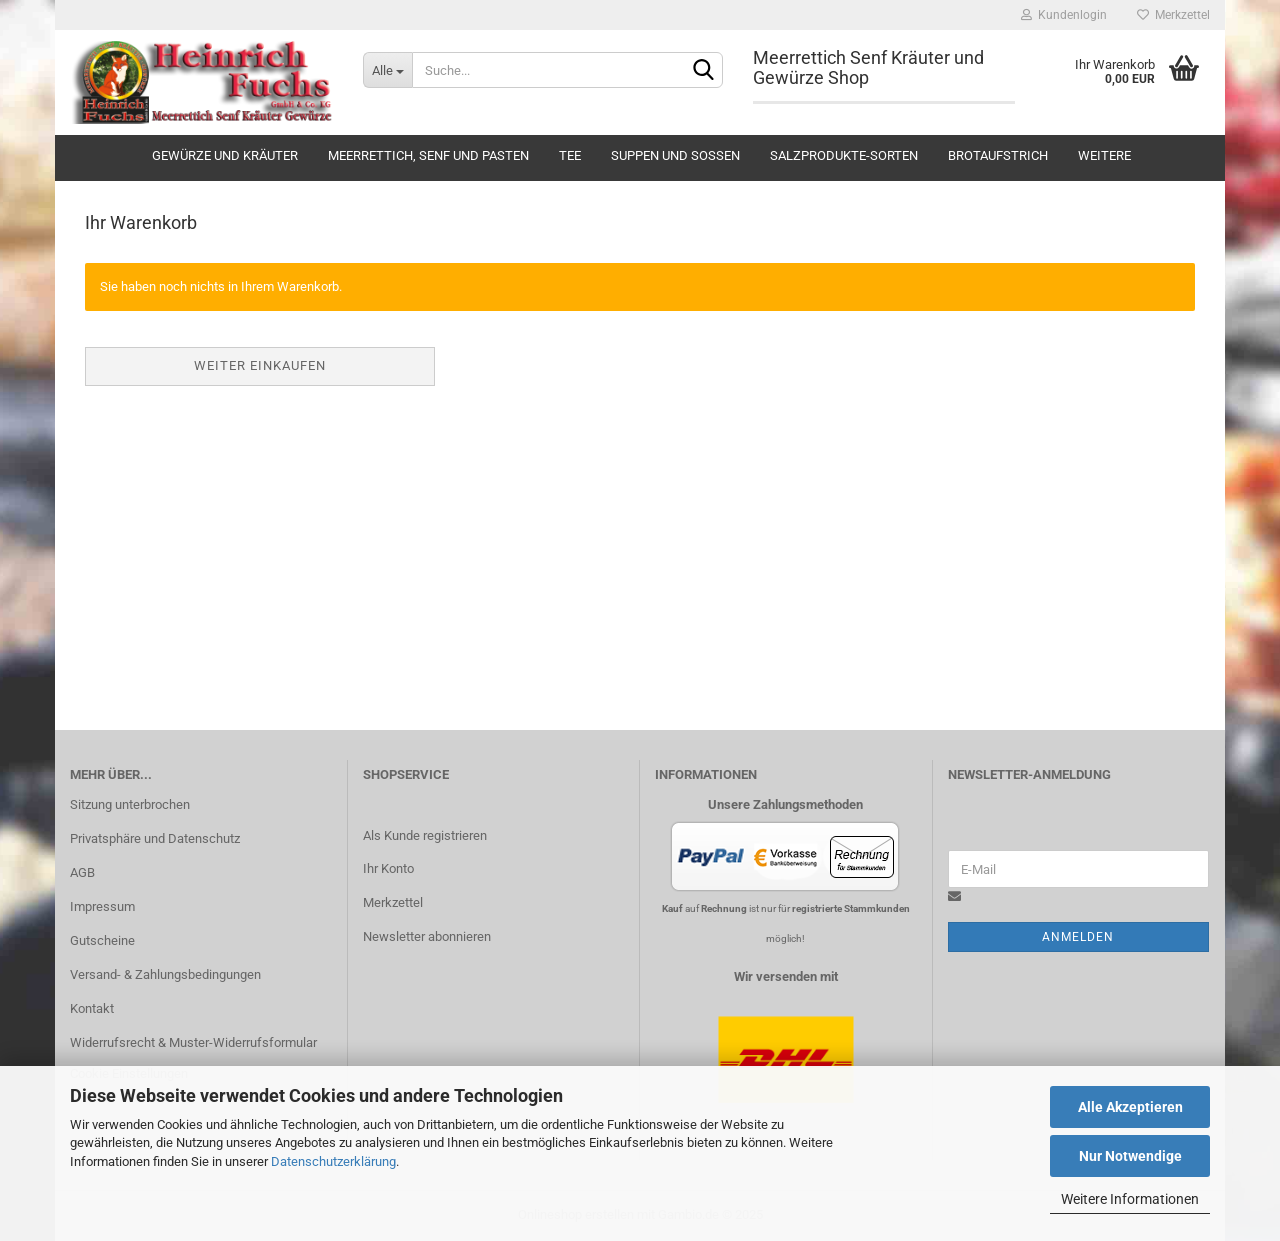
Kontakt (92, 1008)
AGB (82, 872)
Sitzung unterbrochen (130, 804)
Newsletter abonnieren (427, 936)
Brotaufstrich (998, 155)
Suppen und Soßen (675, 155)
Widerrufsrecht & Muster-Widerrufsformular (193, 1042)
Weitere (1104, 155)
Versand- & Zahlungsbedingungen (165, 974)
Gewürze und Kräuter (225, 155)
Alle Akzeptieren (1130, 1107)
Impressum (102, 906)
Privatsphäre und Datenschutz (155, 838)
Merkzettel (1173, 15)
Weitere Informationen (1130, 1199)
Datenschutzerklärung (333, 1161)
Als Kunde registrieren (425, 835)
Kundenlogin (1064, 15)
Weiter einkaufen (260, 365)
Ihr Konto (388, 868)
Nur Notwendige (1130, 1156)
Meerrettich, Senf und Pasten (428, 155)
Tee (570, 155)
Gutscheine (102, 940)
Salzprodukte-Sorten (844, 155)
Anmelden (1078, 937)
